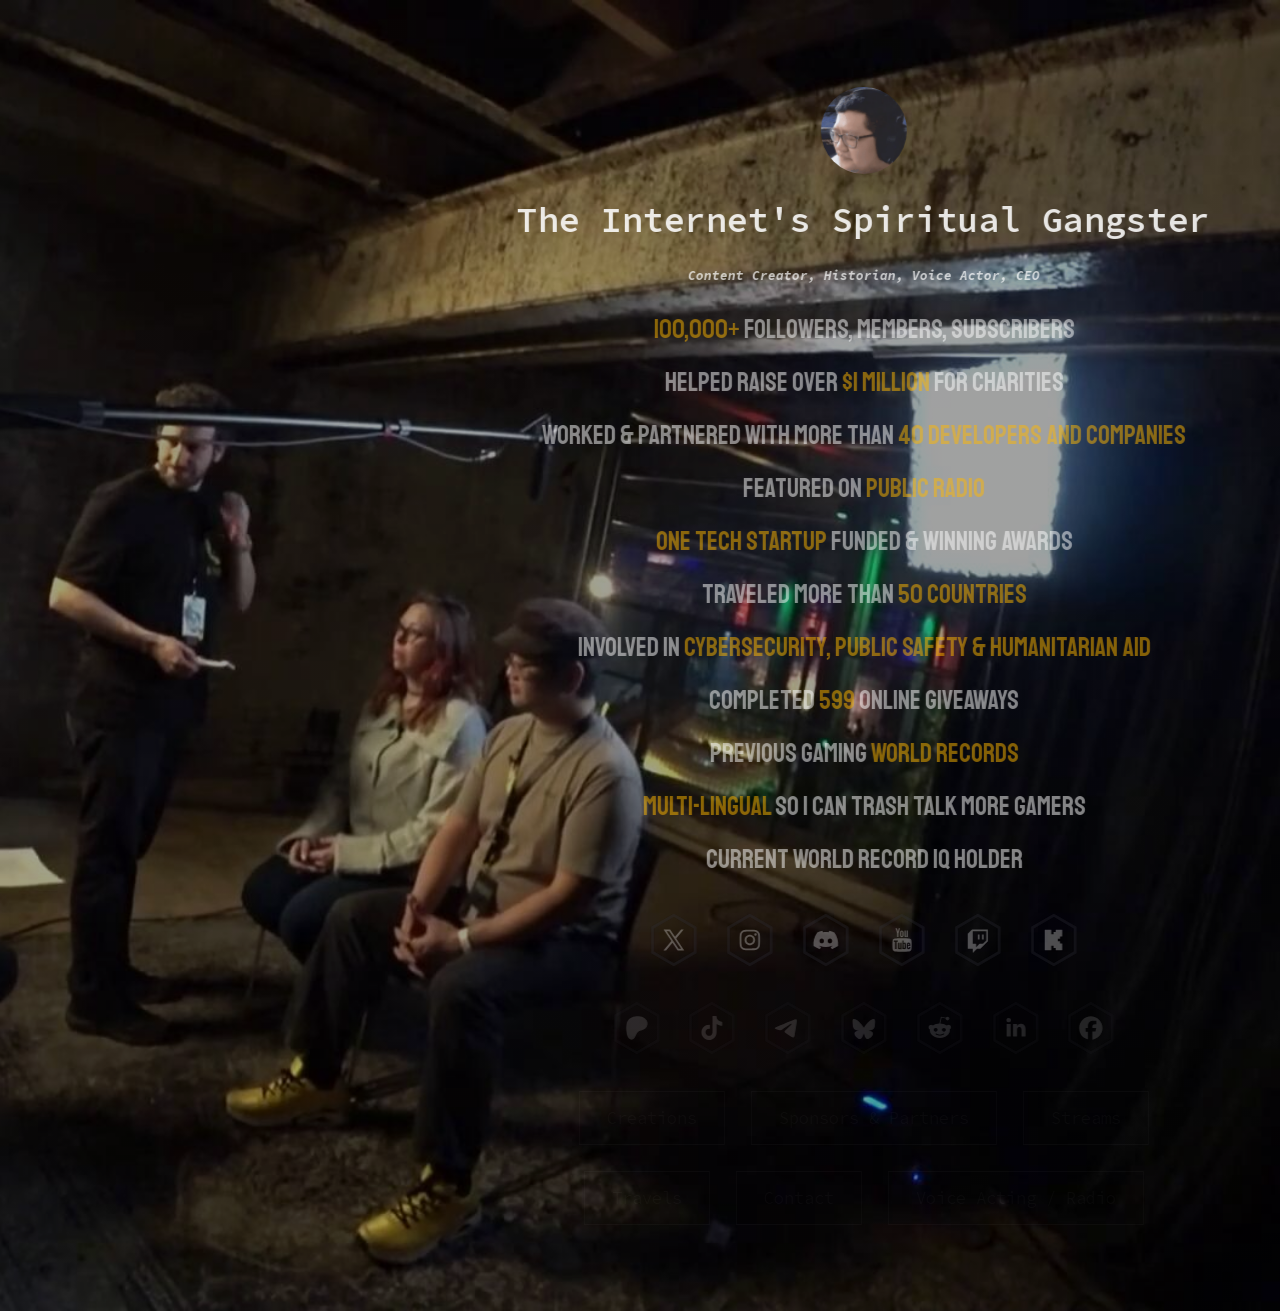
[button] (672, 940)
